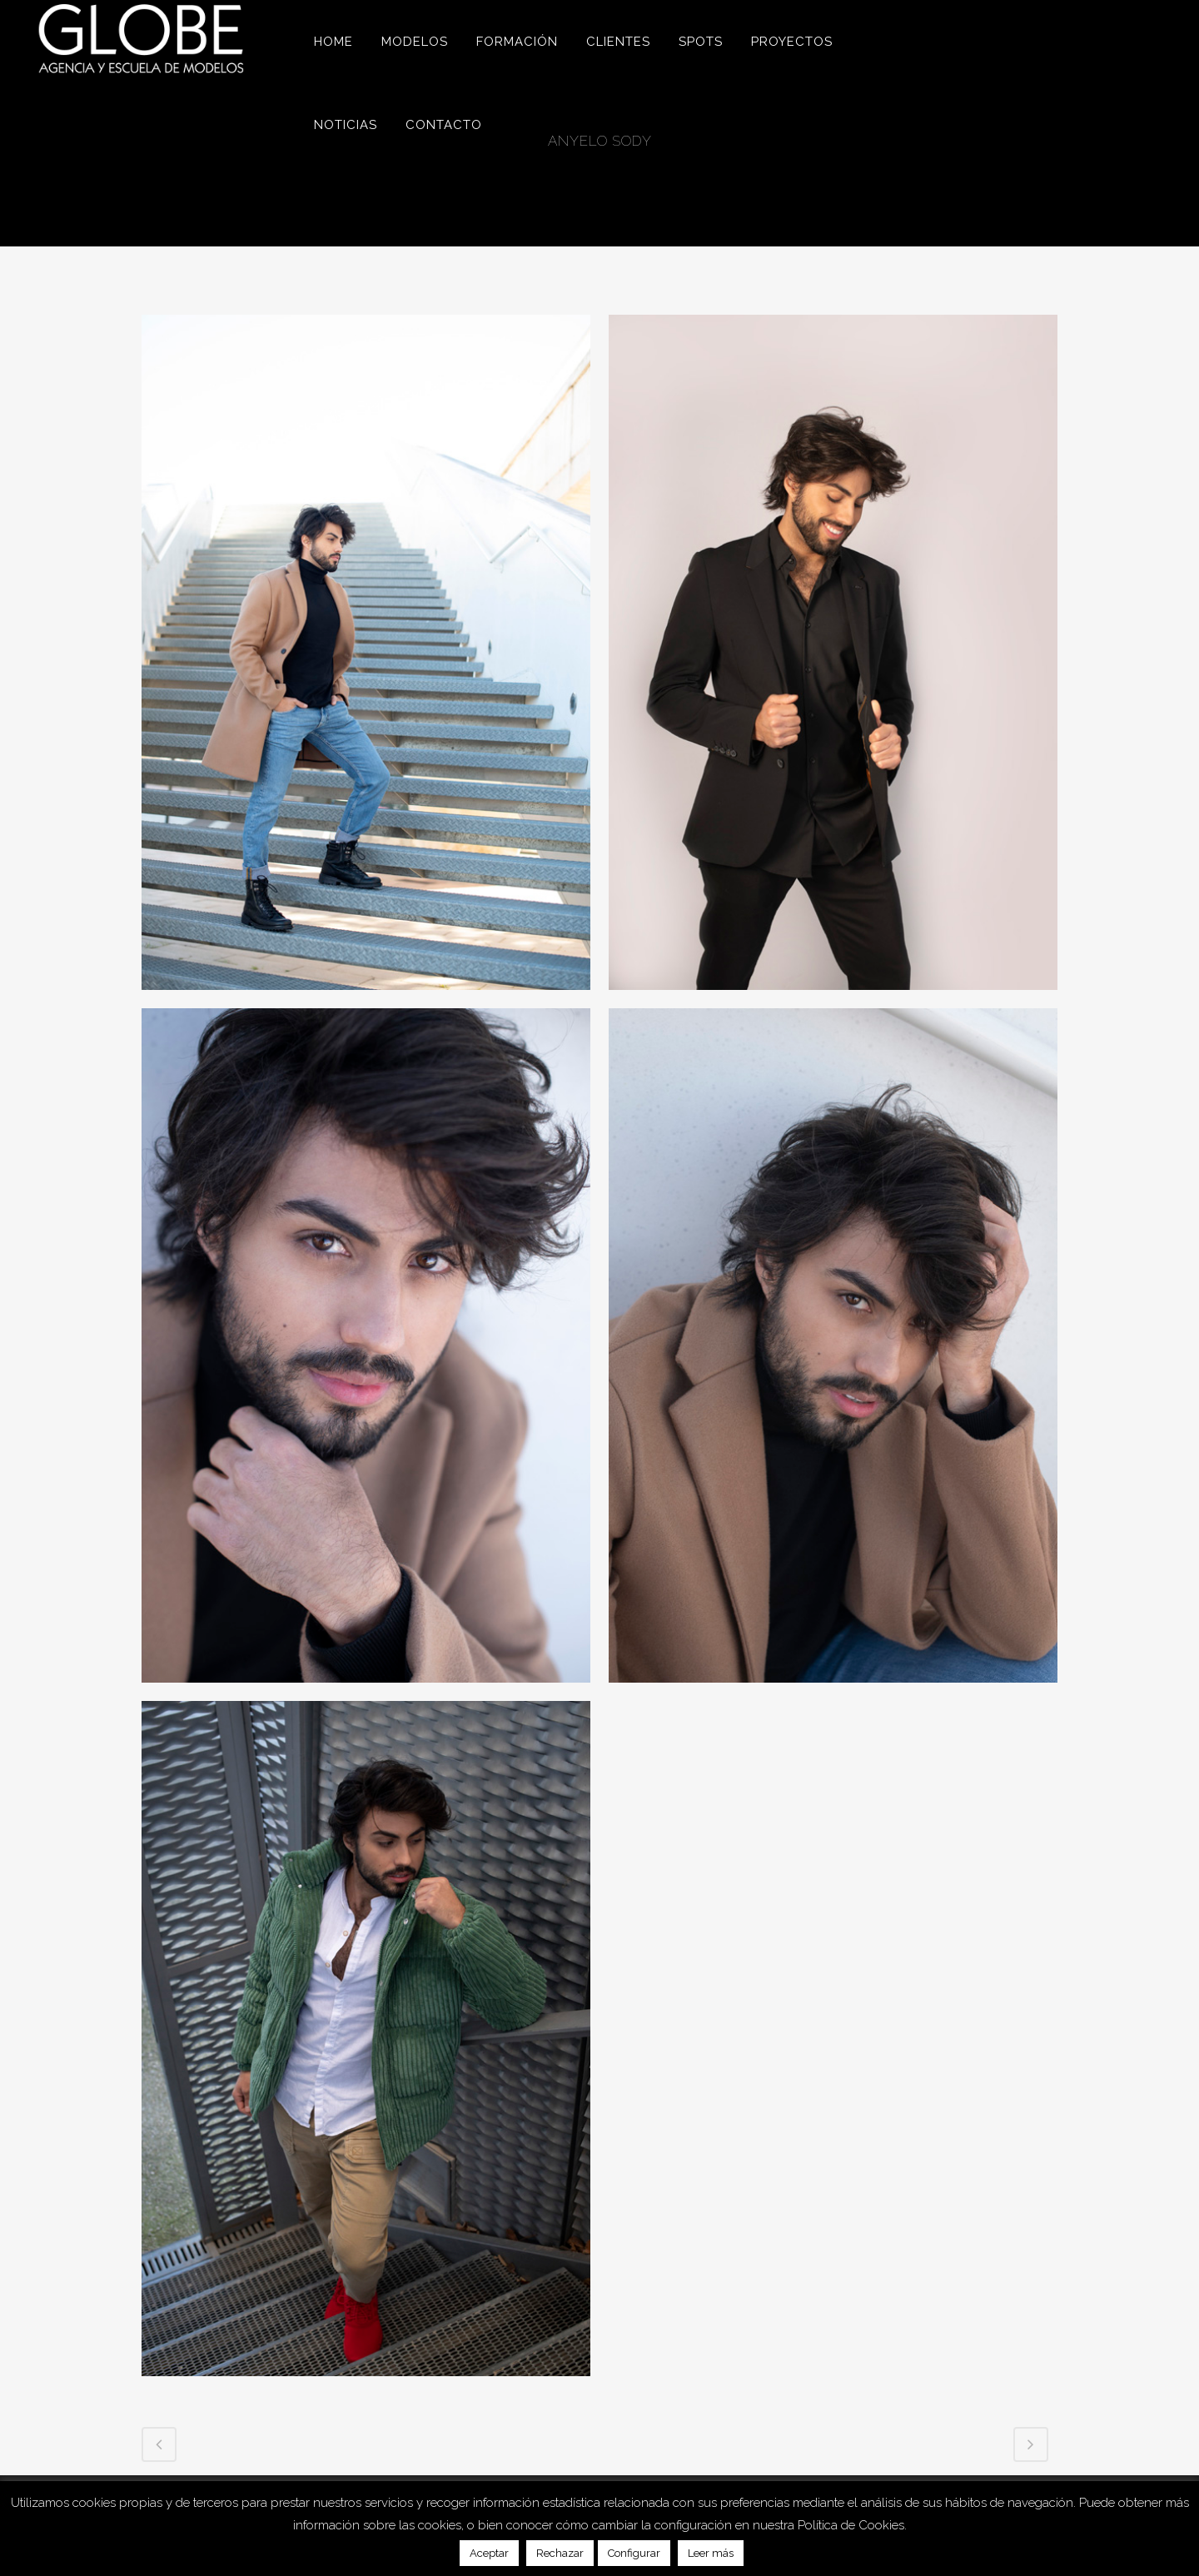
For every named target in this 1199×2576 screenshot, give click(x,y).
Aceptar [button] (489, 2553)
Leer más (711, 2553)
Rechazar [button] (560, 2553)
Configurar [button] (634, 2553)
